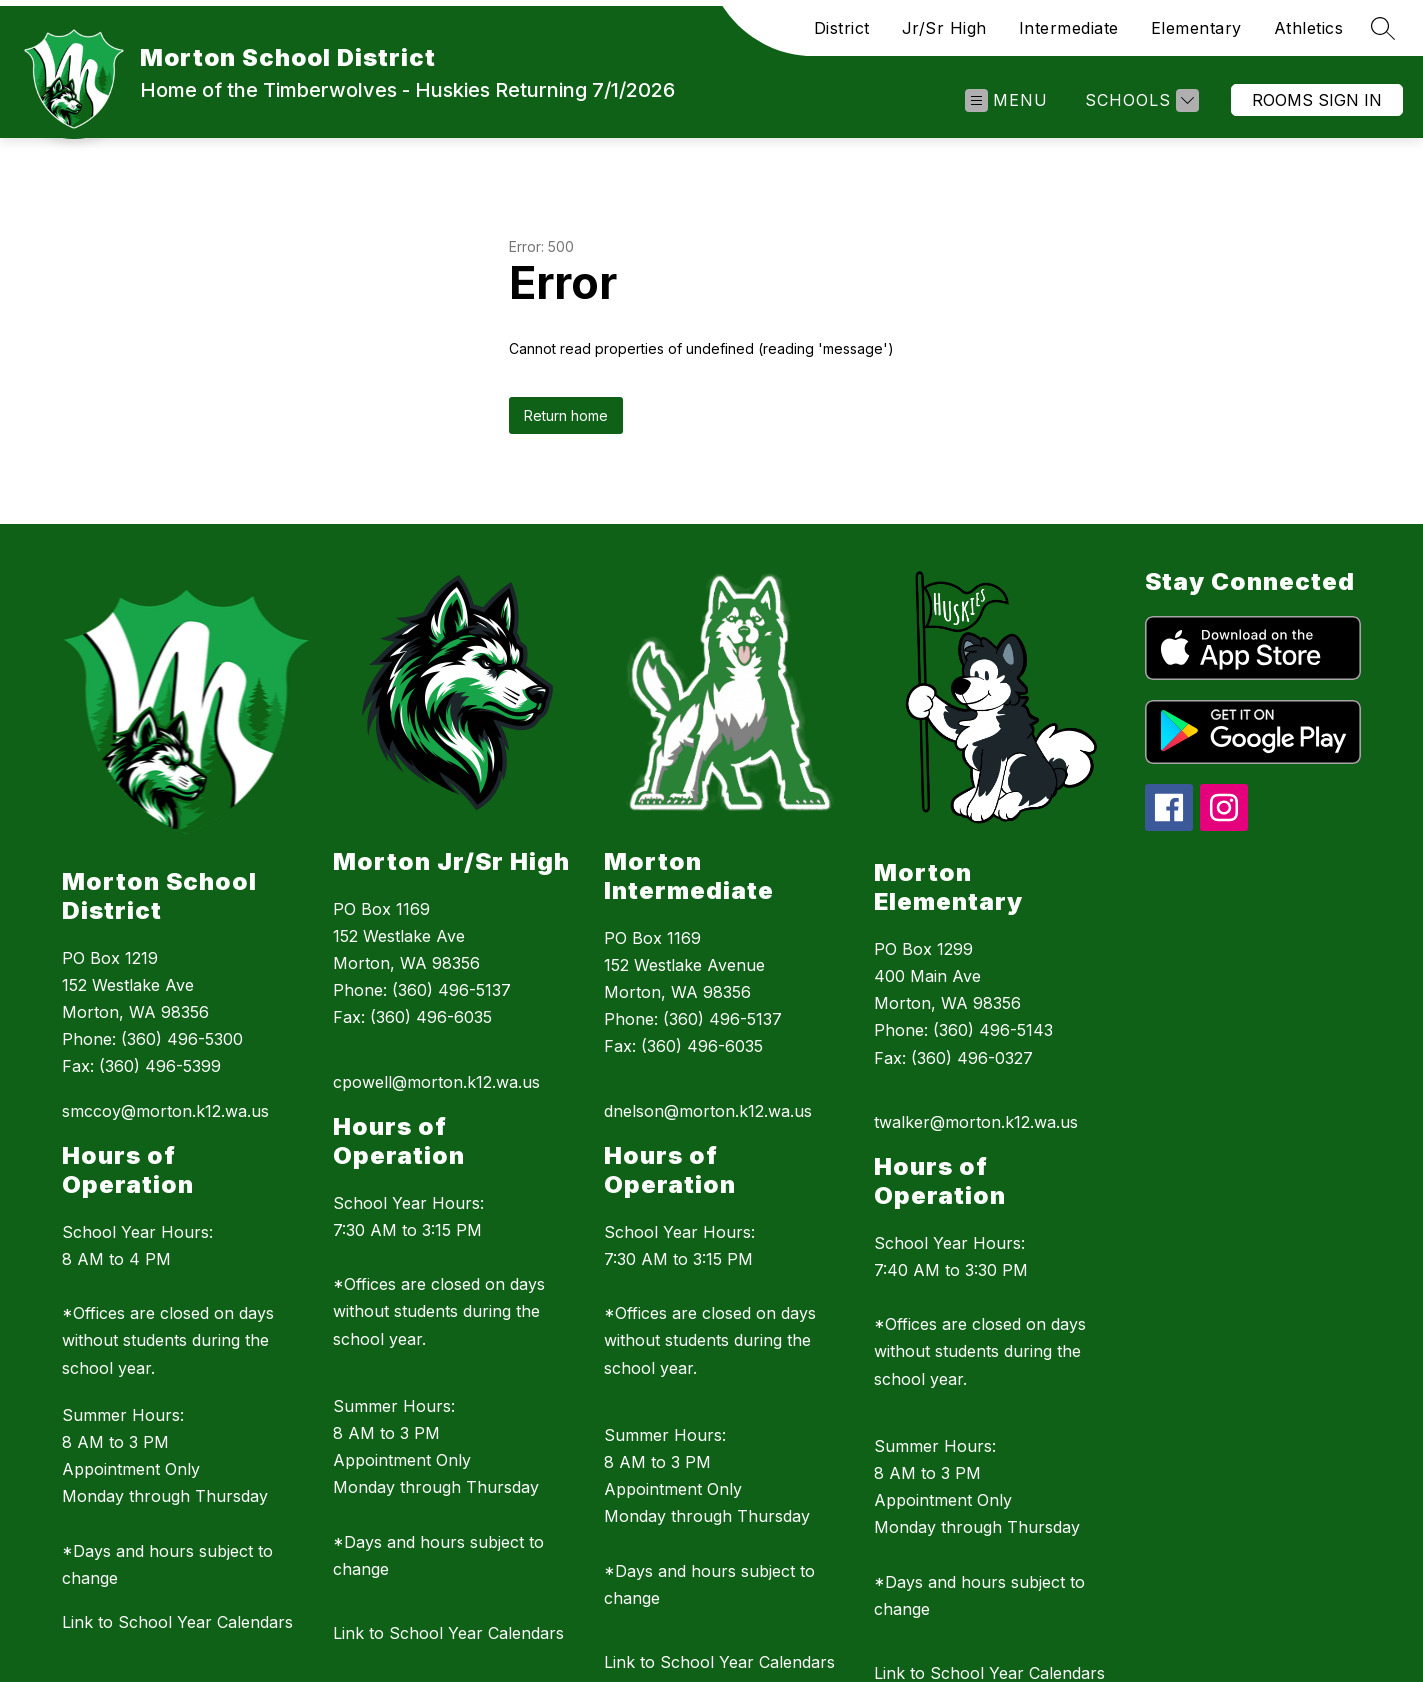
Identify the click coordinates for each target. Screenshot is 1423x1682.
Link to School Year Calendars (177, 1622)
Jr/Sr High (944, 28)
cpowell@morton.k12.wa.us (436, 1082)
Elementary (1196, 28)
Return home (566, 415)
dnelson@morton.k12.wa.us (708, 1111)
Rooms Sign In (1317, 100)
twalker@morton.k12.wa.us (976, 1122)
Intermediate (1069, 28)
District (842, 28)
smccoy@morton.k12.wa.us (165, 1111)
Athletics (1309, 28)
